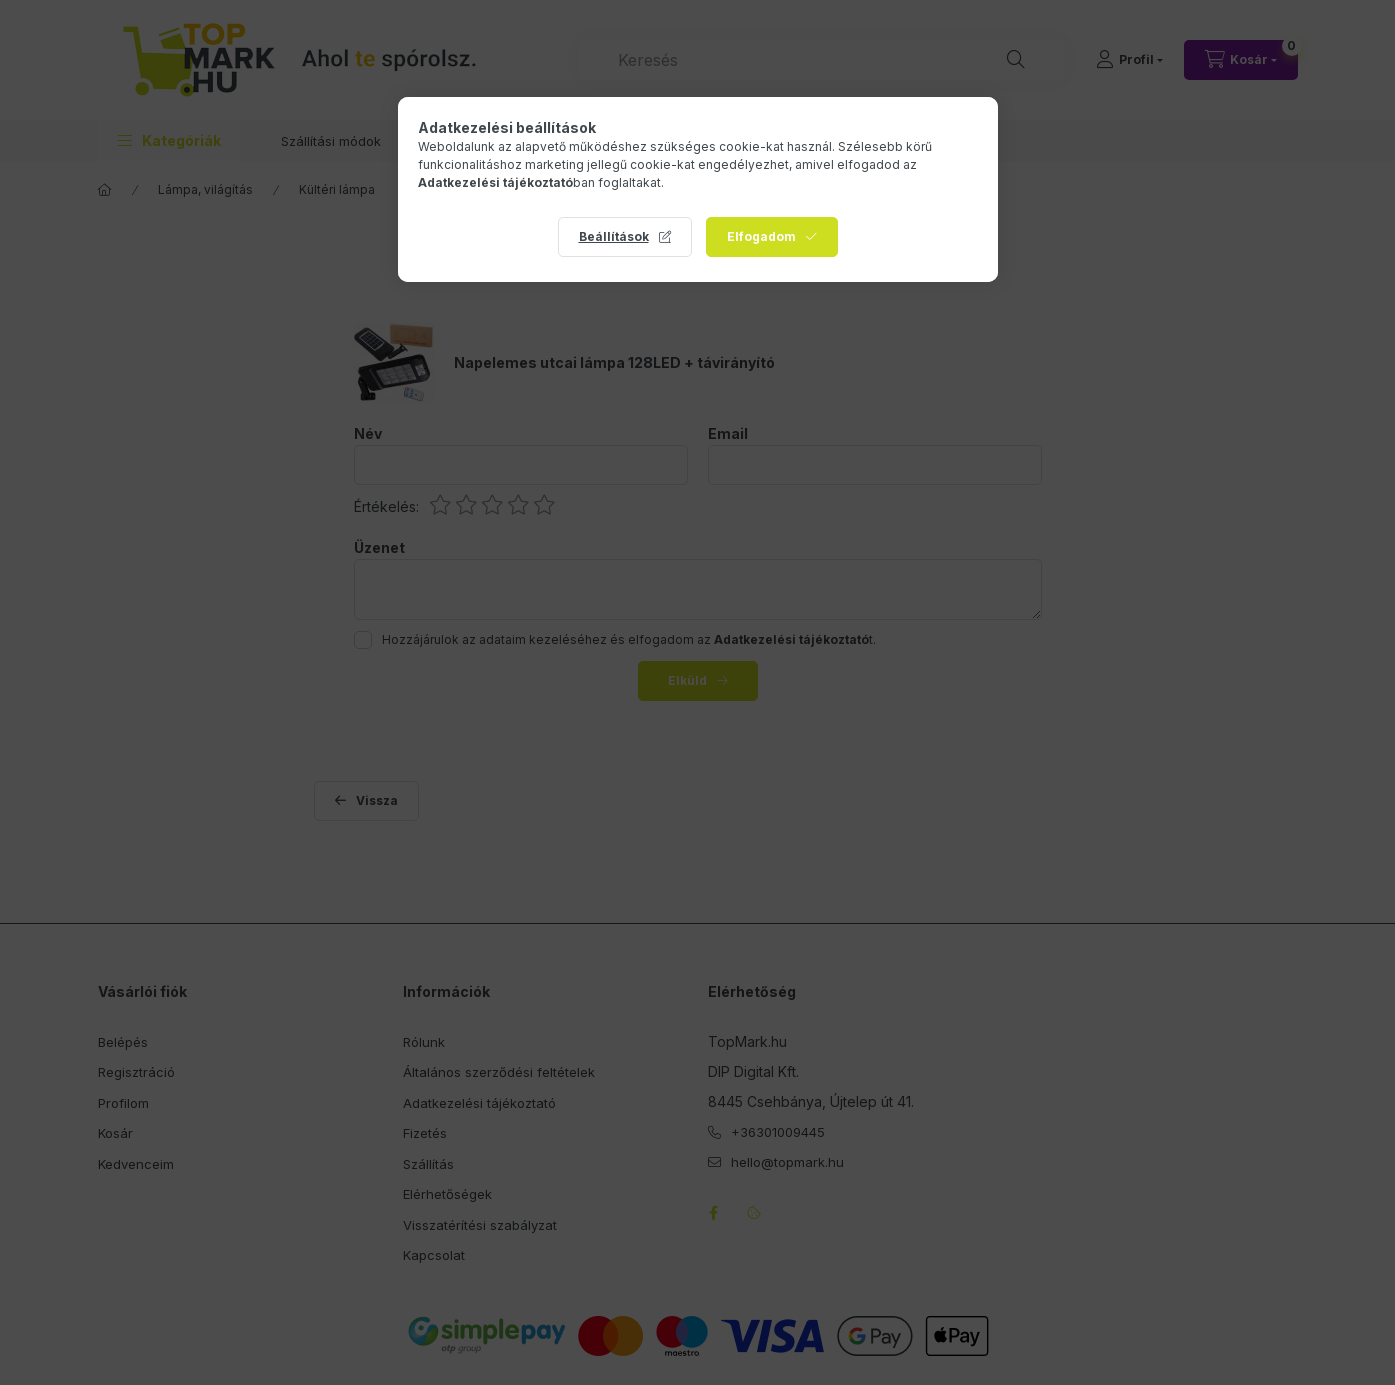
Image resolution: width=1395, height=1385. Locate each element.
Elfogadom (761, 236)
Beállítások (614, 236)
